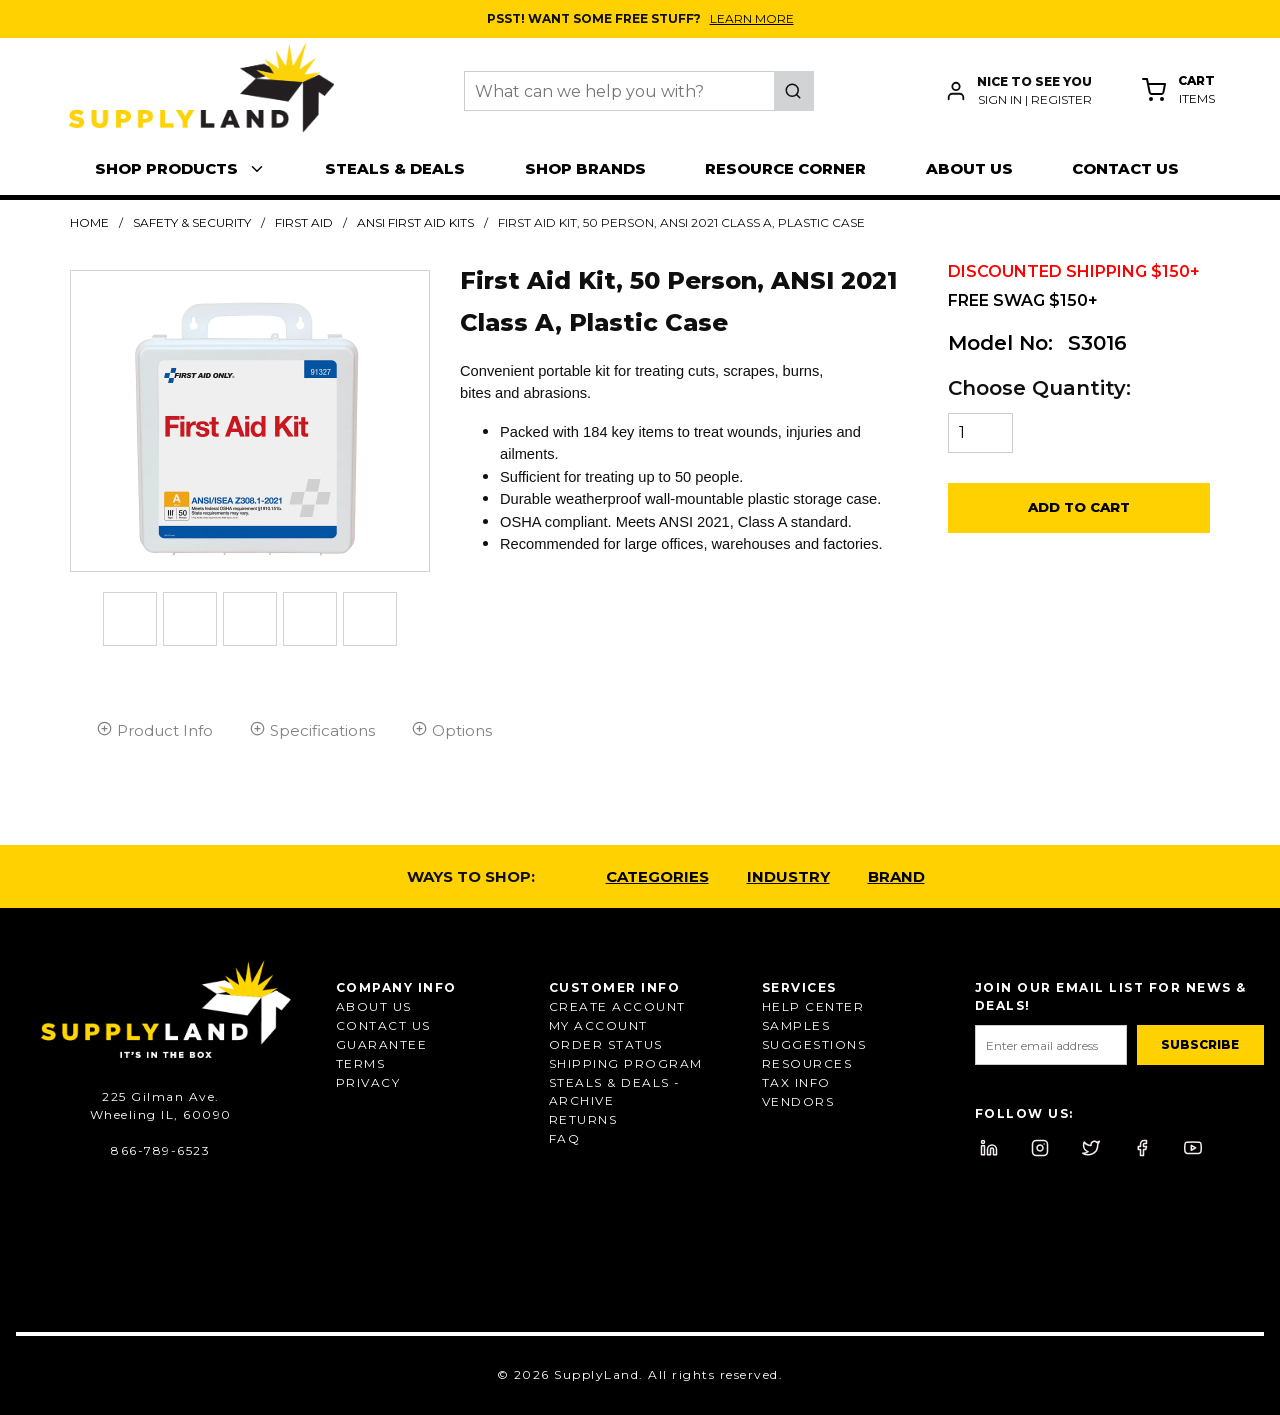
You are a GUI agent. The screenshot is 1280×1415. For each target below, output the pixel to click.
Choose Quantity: (1039, 388)
